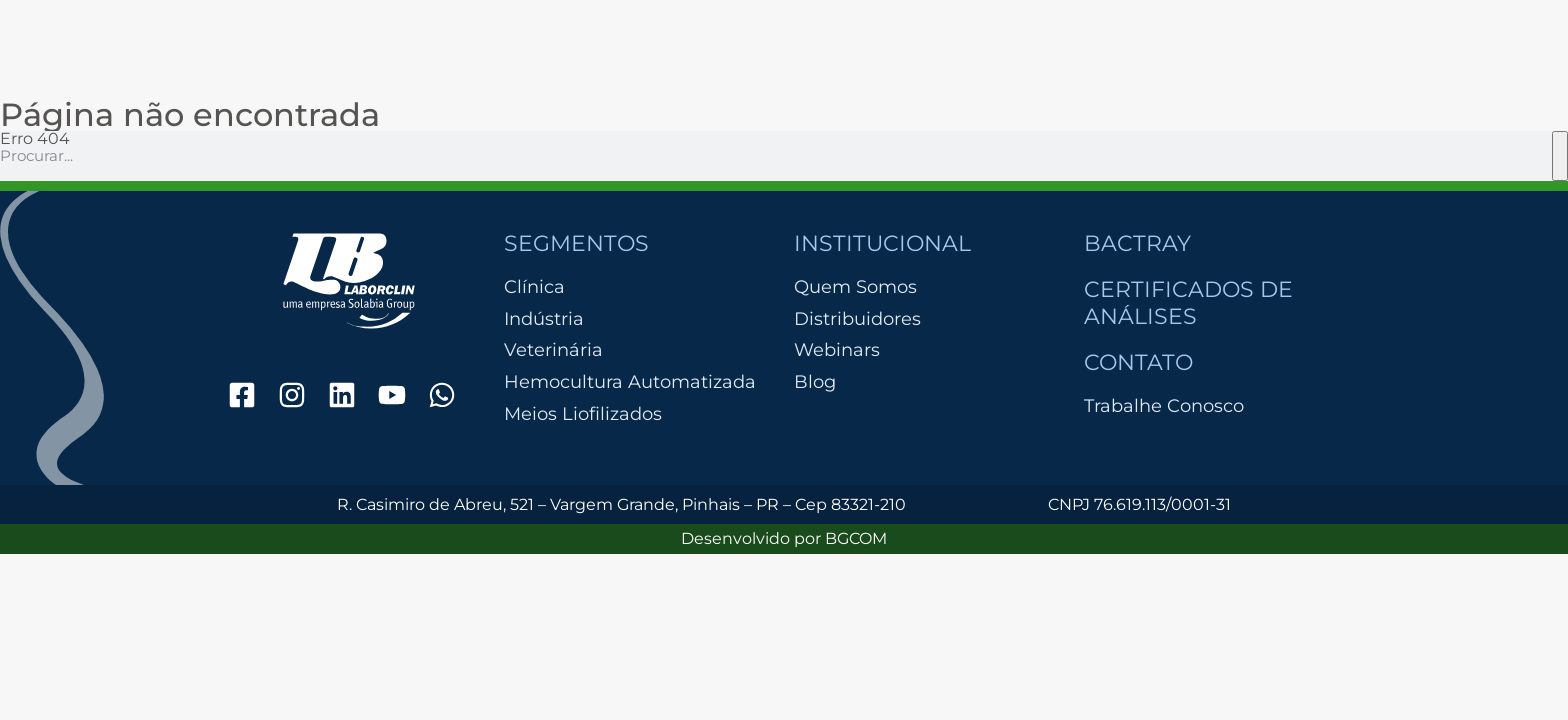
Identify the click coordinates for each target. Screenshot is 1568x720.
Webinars (837, 350)
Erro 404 (35, 138)
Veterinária (553, 350)
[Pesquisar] (1560, 156)
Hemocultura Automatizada (630, 382)
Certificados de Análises (1188, 302)
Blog (815, 382)
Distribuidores (857, 319)
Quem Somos (855, 287)
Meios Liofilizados (583, 414)
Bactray (1137, 243)
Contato (1138, 362)
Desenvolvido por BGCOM (784, 538)
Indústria (544, 319)
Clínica (534, 287)
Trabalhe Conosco (1164, 406)
